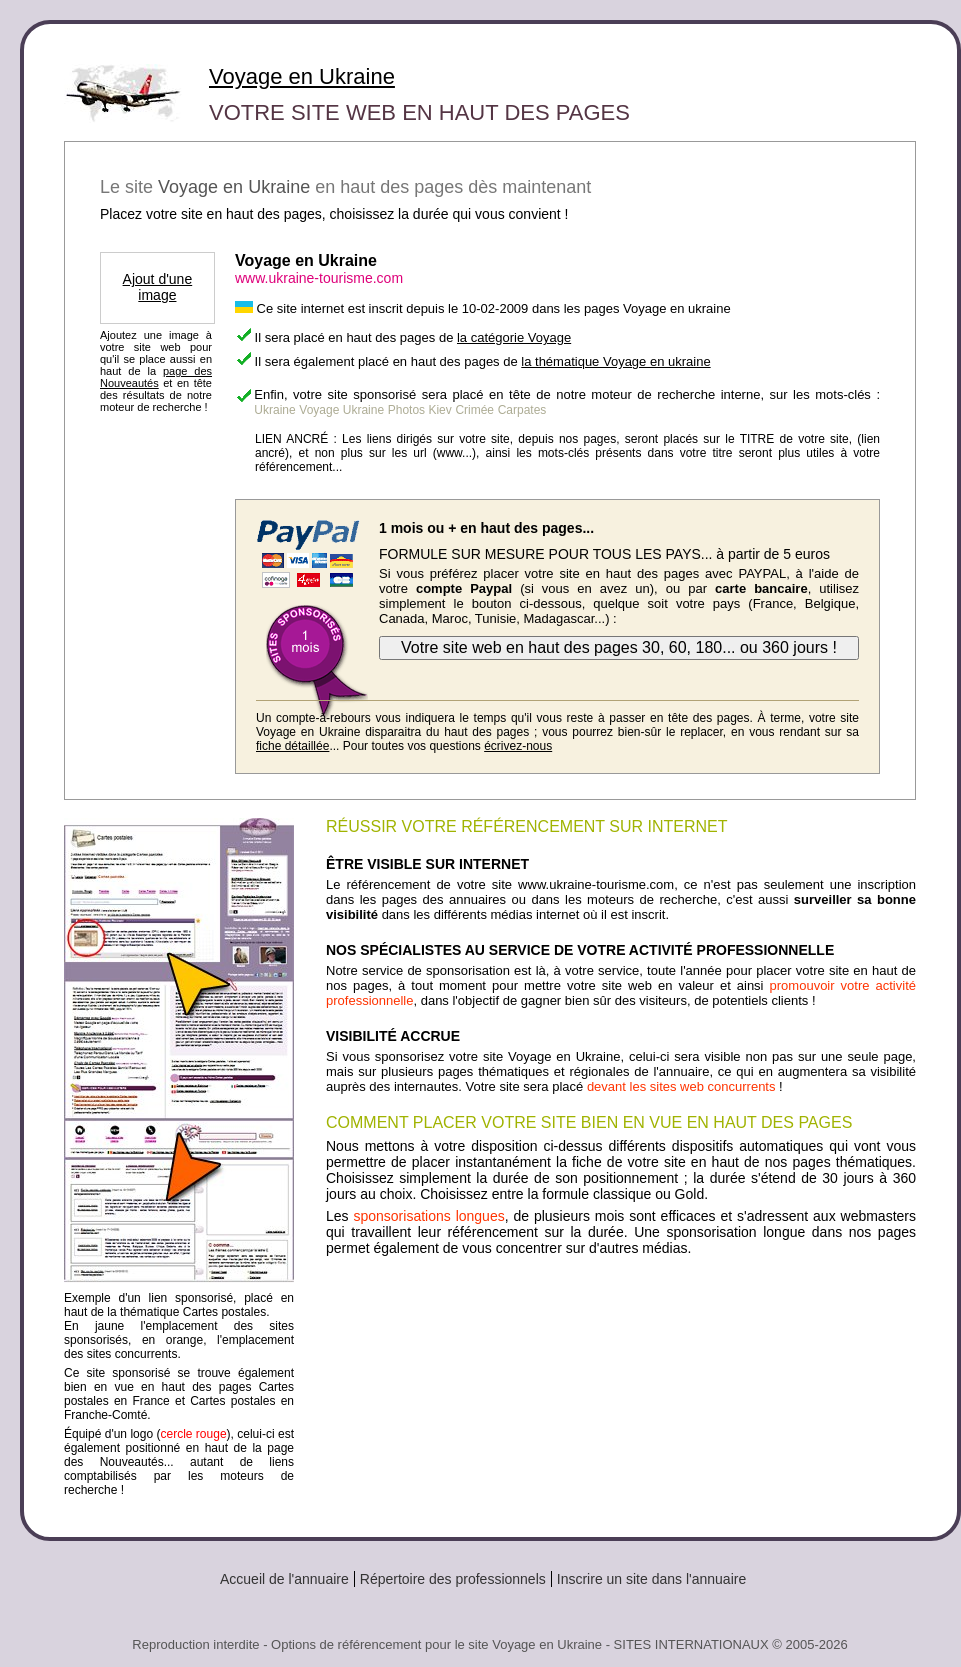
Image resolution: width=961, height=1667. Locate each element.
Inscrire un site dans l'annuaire (651, 1579)
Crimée (474, 410)
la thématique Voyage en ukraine (615, 361)
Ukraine (274, 410)
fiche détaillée (292, 746)
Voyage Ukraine (341, 410)
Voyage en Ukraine (302, 76)
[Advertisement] (621, 1311)
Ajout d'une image (158, 287)
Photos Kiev (420, 410)
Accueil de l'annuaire (284, 1579)
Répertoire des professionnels (453, 1579)
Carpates (522, 410)
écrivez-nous (518, 746)
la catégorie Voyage (514, 337)
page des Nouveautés (156, 377)
